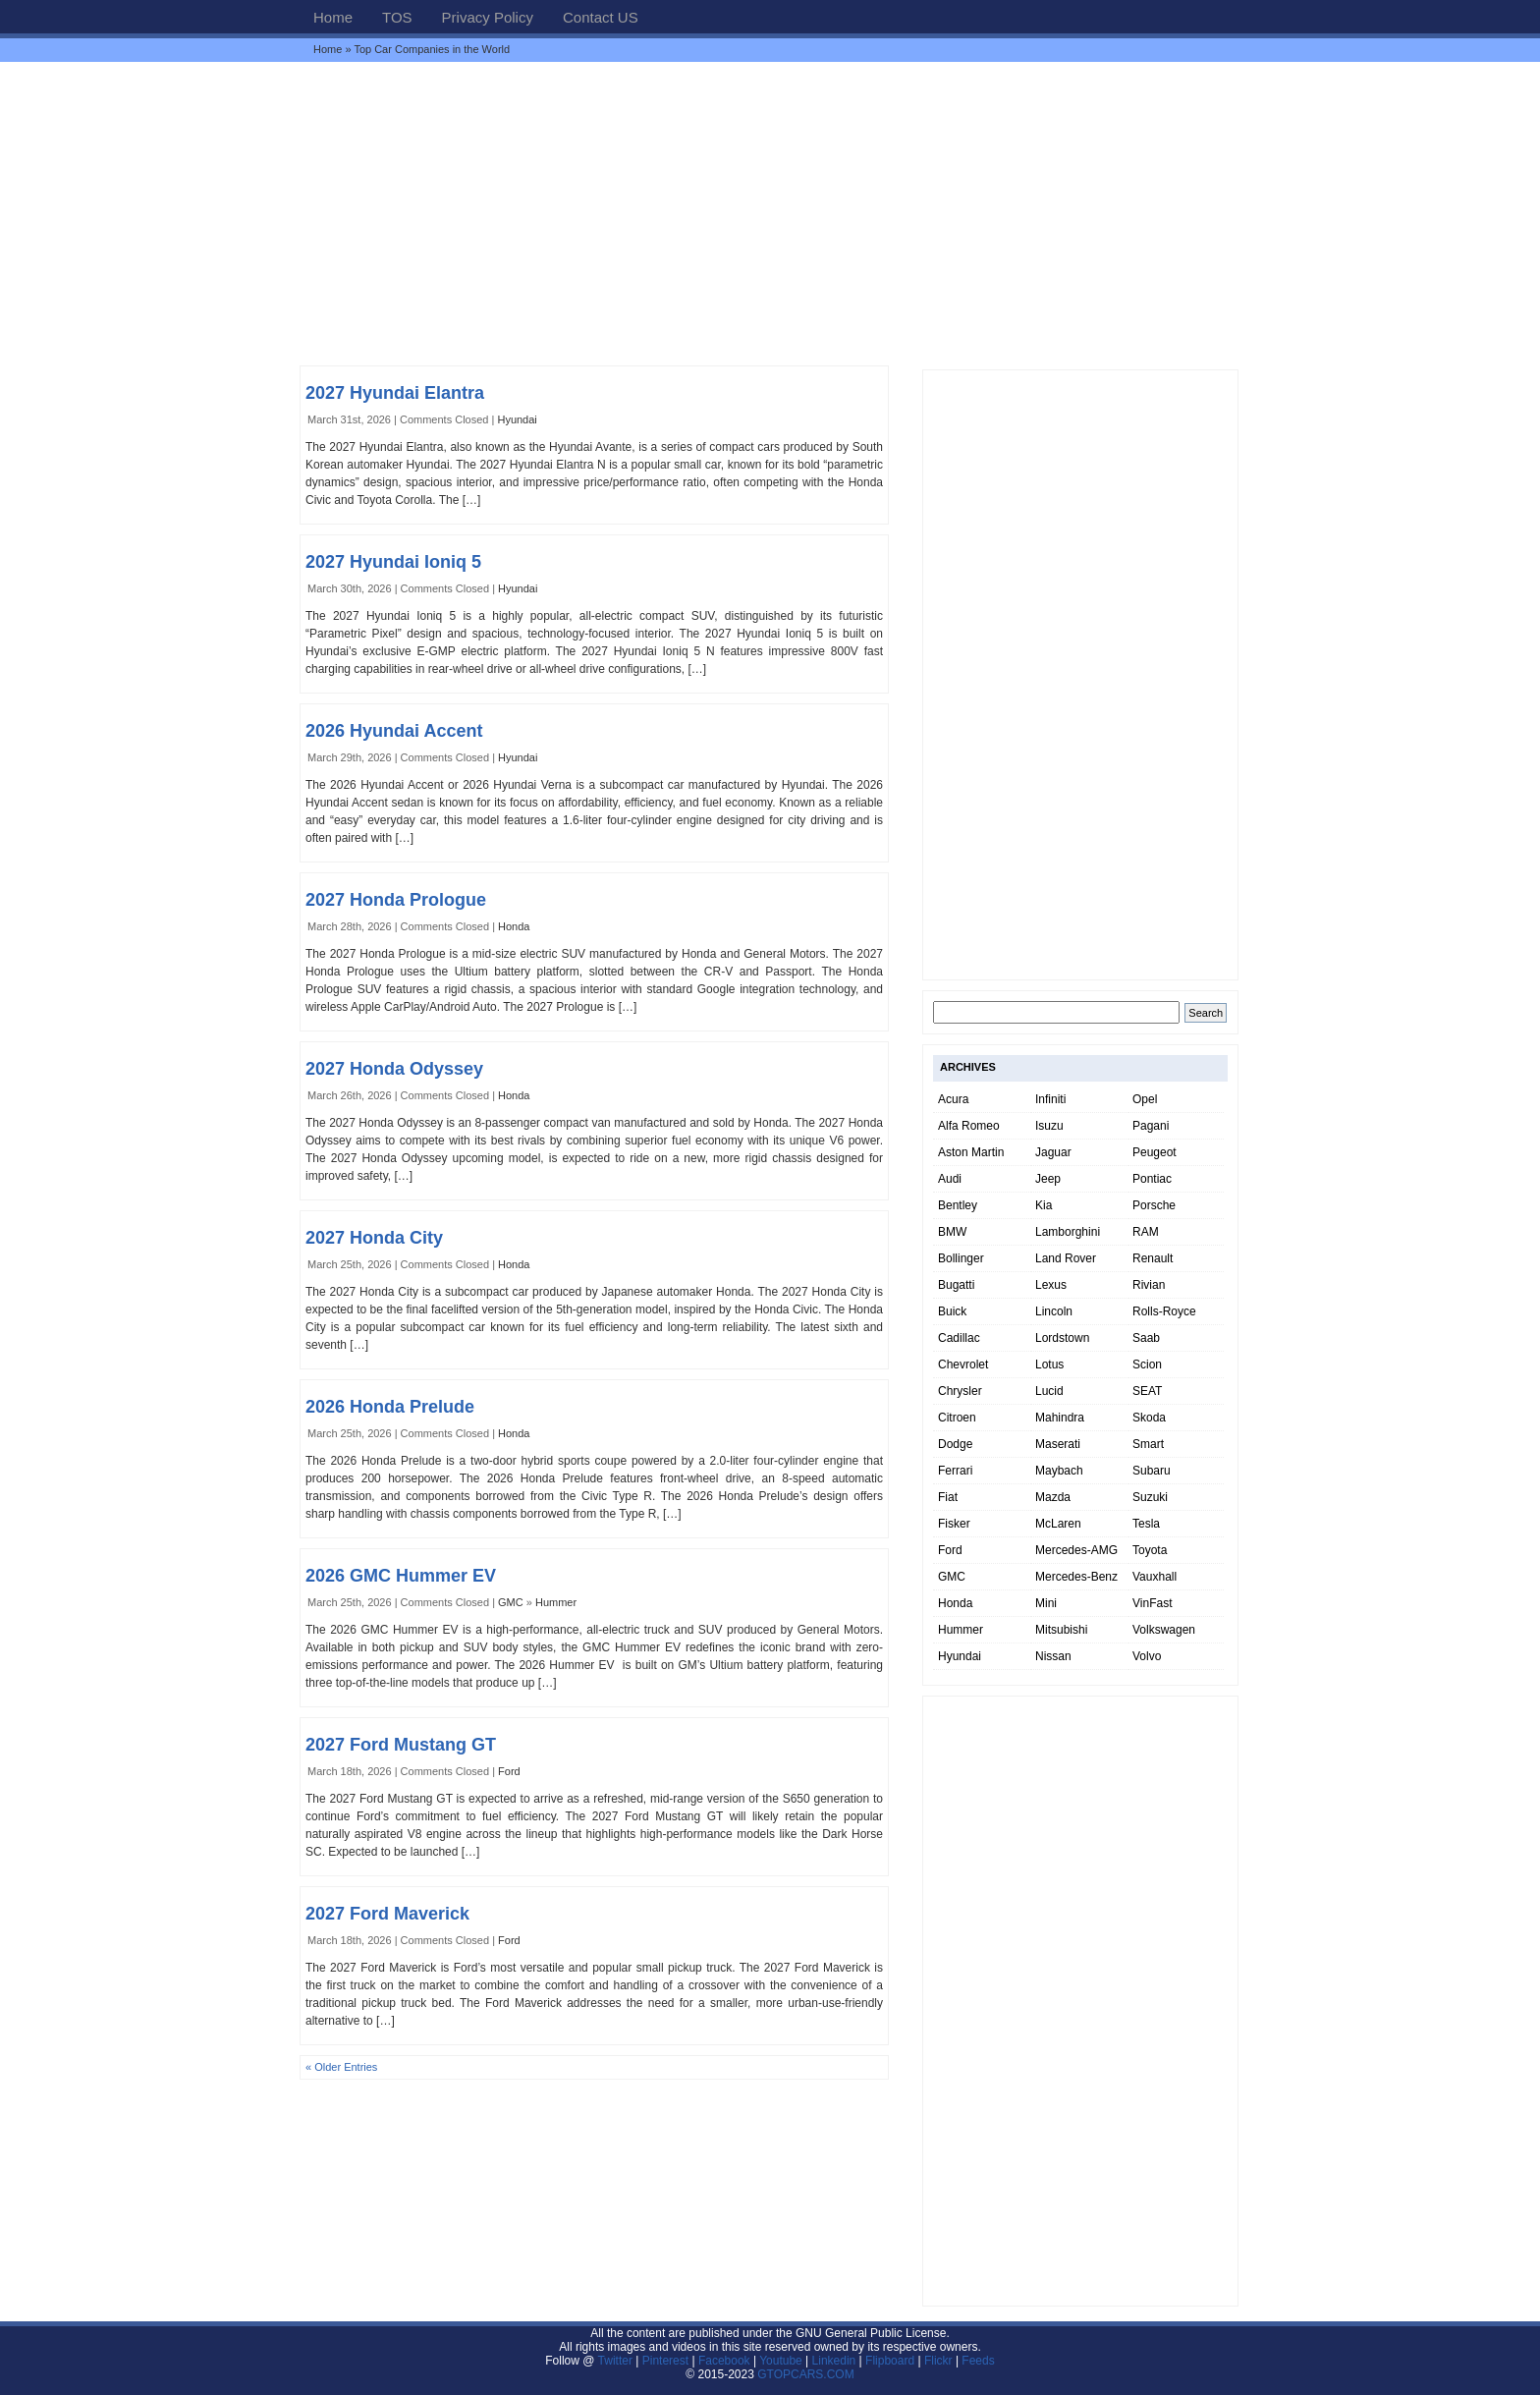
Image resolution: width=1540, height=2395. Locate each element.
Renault (1152, 1258)
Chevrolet (963, 1364)
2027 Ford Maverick (387, 1913)
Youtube (780, 2360)
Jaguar (1053, 1152)
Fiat (948, 1497)
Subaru (1151, 1470)
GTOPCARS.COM (805, 2374)
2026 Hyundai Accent (393, 731)
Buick (952, 1311)
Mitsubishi (1061, 1630)
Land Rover (1065, 1258)
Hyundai (516, 419)
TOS (397, 17)
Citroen (957, 1417)
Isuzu (1049, 1126)
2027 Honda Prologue (395, 900)
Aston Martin (971, 1152)
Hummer (556, 1602)
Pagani (1150, 1126)
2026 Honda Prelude (389, 1407)
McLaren (1058, 1524)
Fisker (954, 1524)
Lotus (1049, 1364)
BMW (952, 1232)
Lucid (1049, 1391)
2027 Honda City (374, 1238)
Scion (1147, 1364)
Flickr (938, 2360)
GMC (510, 1602)
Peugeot (1154, 1152)
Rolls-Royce (1164, 1311)
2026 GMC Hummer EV (400, 1576)
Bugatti (956, 1285)
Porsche (1154, 1205)
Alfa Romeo (969, 1126)
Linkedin (834, 2360)
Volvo (1146, 1656)
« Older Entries (341, 2067)
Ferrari (955, 1470)
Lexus (1051, 1285)
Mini (1046, 1603)
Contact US (600, 17)
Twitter (617, 2360)
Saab (1146, 1338)
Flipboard (889, 2360)
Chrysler (960, 1391)
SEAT (1147, 1391)
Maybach (1059, 1470)
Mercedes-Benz (1076, 1577)
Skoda (1149, 1417)
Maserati (1057, 1444)
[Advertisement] (770, 213)
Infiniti (1050, 1099)
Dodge (955, 1444)
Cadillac (959, 1338)
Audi (950, 1179)
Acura (953, 1099)
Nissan (1053, 1656)
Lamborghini (1067, 1232)
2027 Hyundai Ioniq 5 (393, 562)
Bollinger (961, 1258)
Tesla (1146, 1524)
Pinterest (665, 2360)
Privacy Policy (487, 17)
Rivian (1148, 1285)
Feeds (978, 2360)
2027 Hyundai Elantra (394, 393)
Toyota (1149, 1550)
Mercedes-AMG (1076, 1550)
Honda (513, 926)
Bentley (957, 1205)
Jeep (1048, 1179)
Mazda (1053, 1497)
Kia (1043, 1205)
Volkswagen (1163, 1630)
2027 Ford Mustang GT (400, 1744)
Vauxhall (1154, 1577)
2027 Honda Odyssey (394, 1069)
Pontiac (1152, 1179)
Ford (509, 1771)
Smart (1148, 1444)
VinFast (1152, 1603)
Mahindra (1059, 1417)
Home (333, 17)
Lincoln (1053, 1311)
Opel (1144, 1099)
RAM (1145, 1232)
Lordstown (1062, 1338)
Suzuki (1150, 1497)
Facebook (724, 2360)
